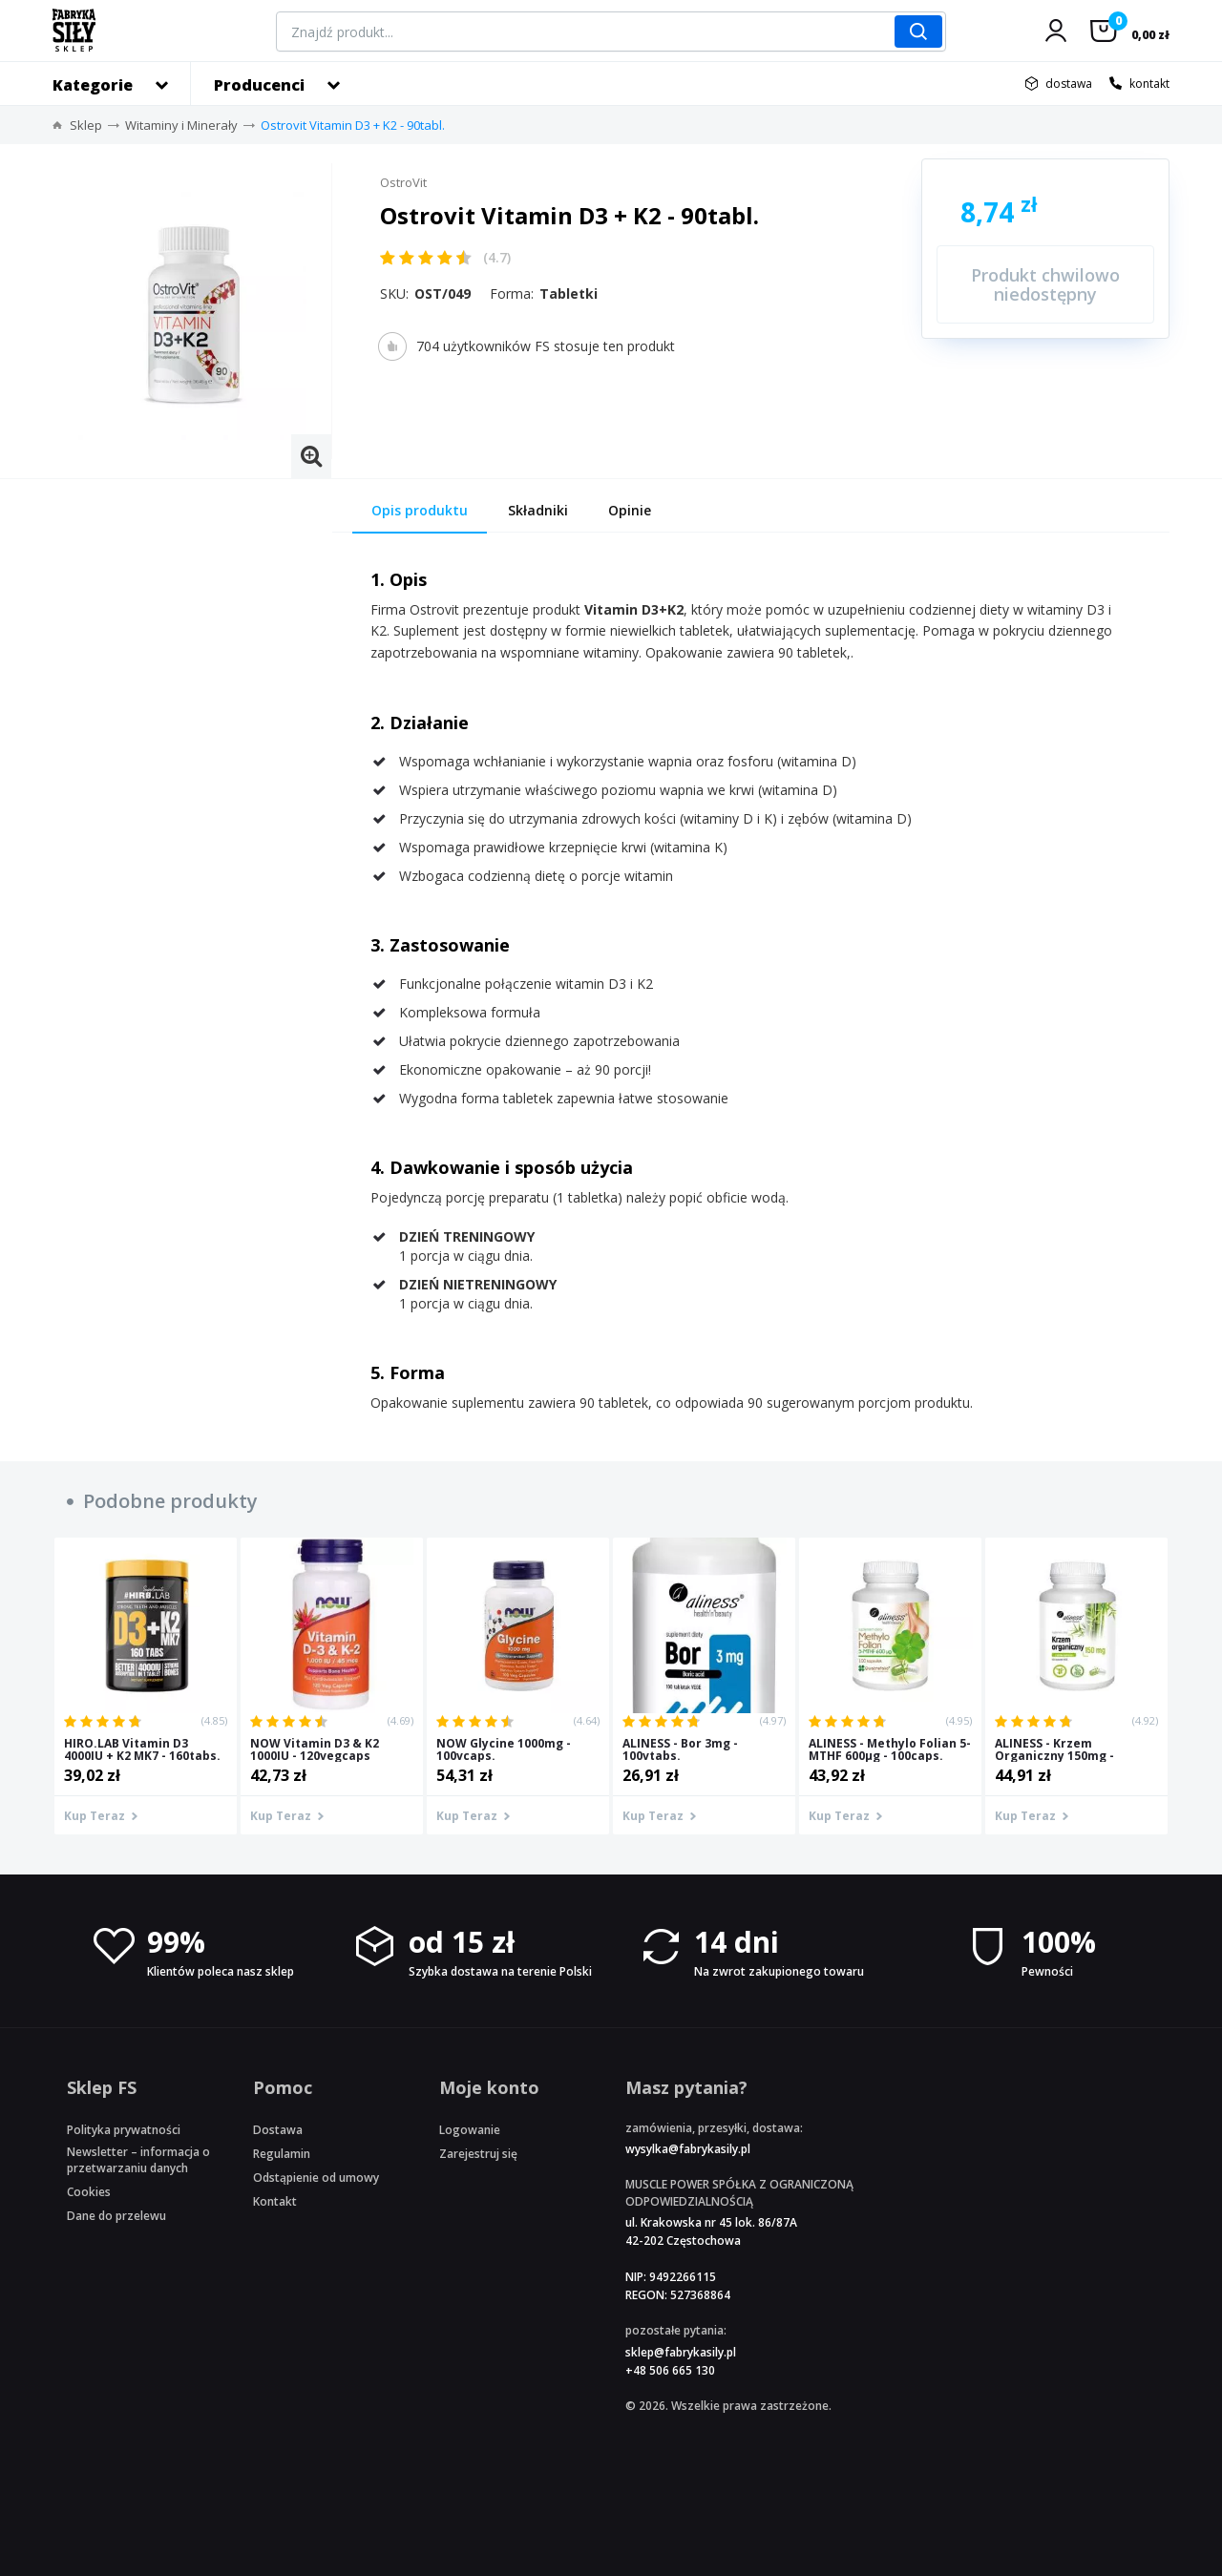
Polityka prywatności (123, 2130)
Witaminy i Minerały (181, 125)
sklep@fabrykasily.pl (680, 2352)
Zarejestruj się (478, 2154)
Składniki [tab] (538, 510)
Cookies (89, 2192)
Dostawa (278, 2130)
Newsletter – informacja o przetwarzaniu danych (138, 2160)
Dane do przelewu (116, 2216)
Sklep (86, 125)
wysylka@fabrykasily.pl (687, 2149)
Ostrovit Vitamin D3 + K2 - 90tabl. (353, 125)
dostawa (1068, 83)
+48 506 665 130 (670, 2370)
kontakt (1149, 83)
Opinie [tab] (629, 510)
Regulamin (281, 2154)
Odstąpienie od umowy (316, 2177)
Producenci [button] (259, 85)
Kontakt (275, 2201)
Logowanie (469, 2130)
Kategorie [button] (93, 85)
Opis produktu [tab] (419, 510)
